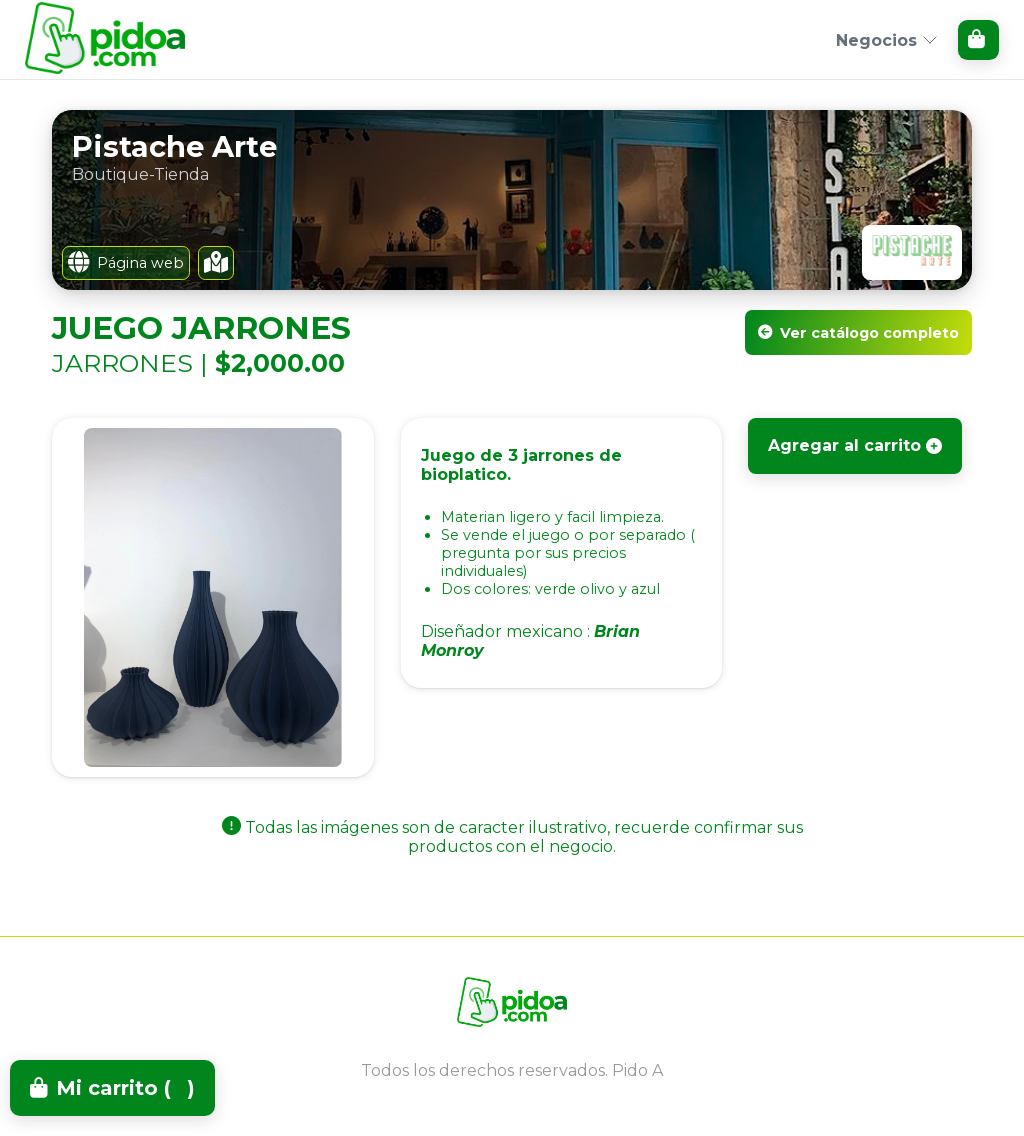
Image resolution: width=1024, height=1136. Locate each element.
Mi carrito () (112, 1088)
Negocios (887, 40)
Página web (126, 263)
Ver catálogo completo (858, 333)
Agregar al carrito (855, 445)
